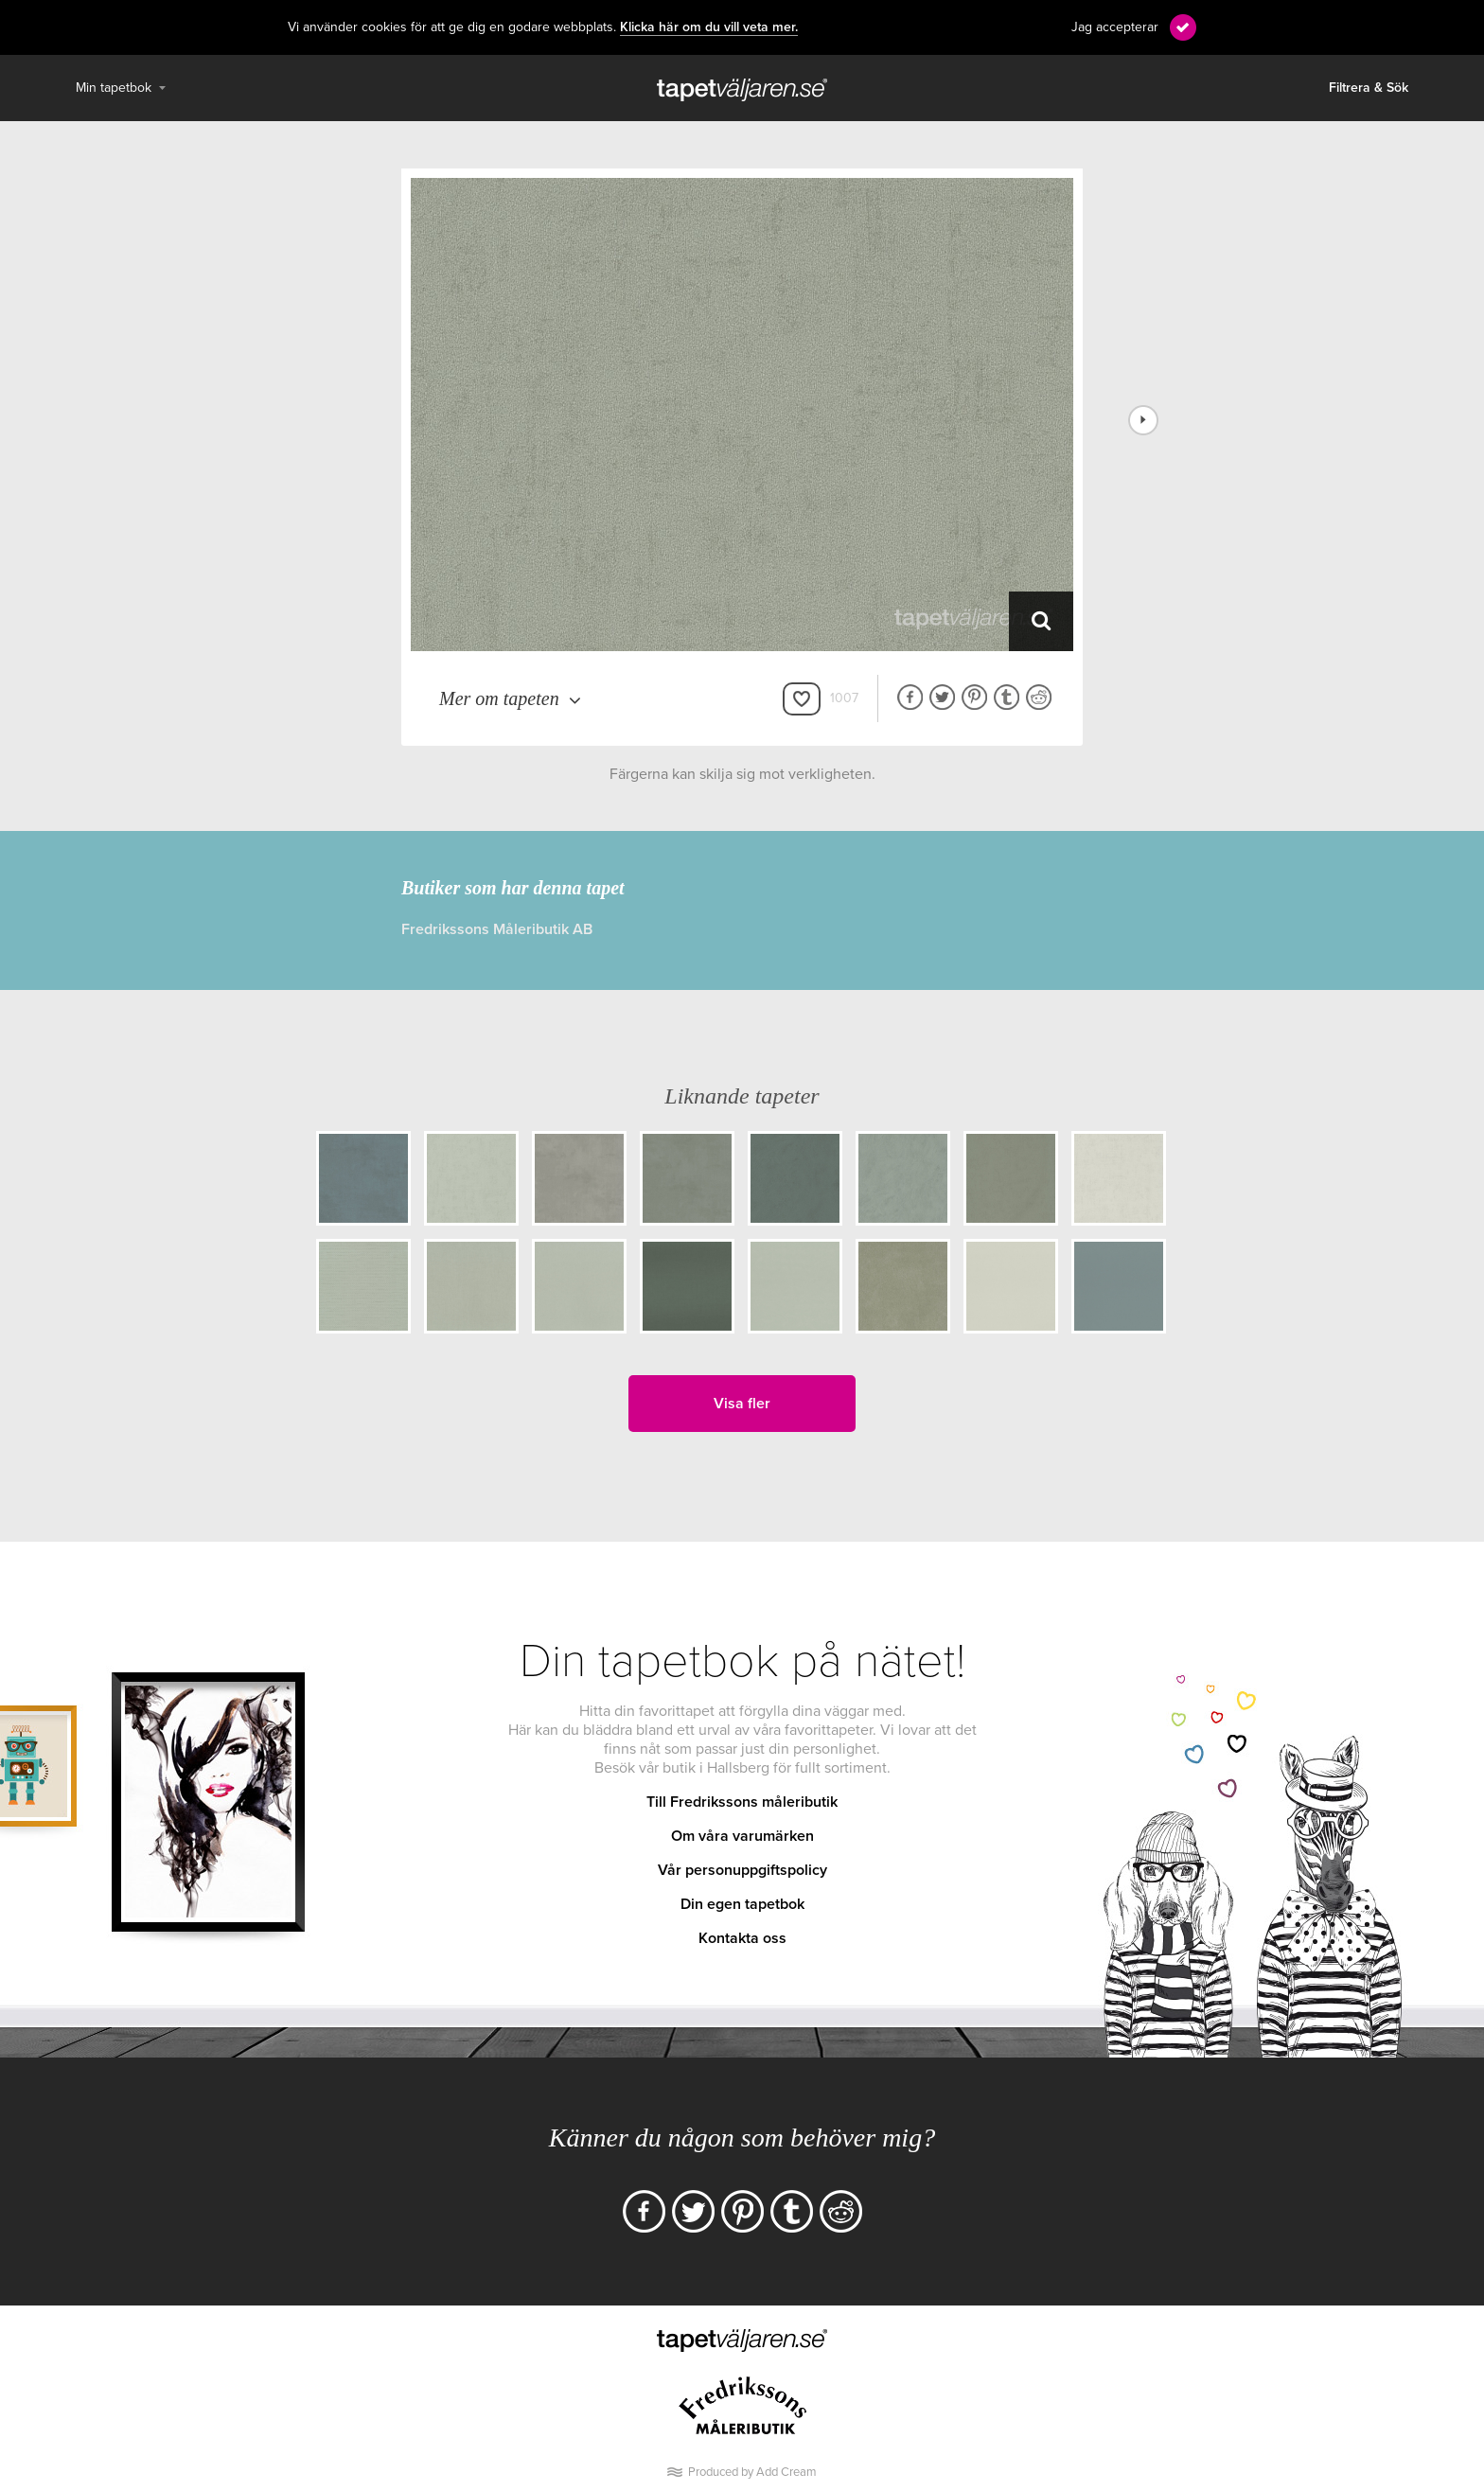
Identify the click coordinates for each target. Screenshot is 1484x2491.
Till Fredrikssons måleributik (742, 1802)
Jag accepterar (1114, 27)
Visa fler (742, 1403)
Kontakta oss (742, 1938)
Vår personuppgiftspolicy (742, 1870)
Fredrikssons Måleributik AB (496, 929)
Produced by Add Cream (752, 2472)
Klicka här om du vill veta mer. (709, 27)
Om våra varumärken (742, 1836)
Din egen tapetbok (742, 1904)
